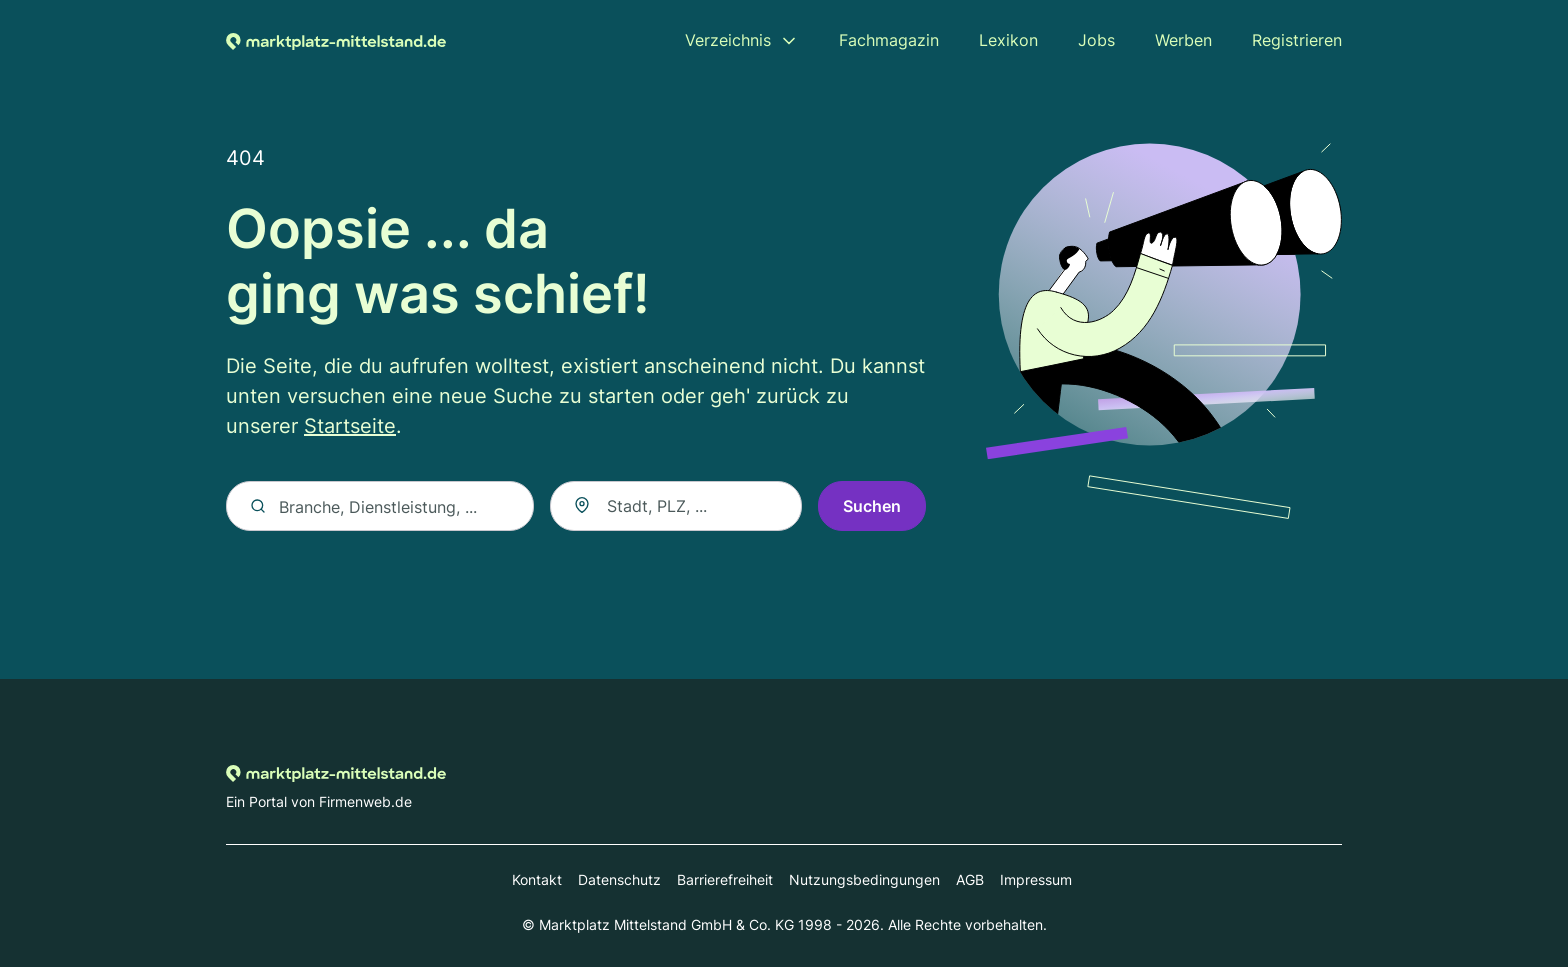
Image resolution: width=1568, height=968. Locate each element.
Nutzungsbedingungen (864, 880)
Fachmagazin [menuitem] (889, 40)
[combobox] (676, 507)
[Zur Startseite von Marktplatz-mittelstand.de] (336, 40)
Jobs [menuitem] (1096, 40)
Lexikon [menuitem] (1008, 40)
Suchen (872, 507)
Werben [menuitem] (1183, 40)
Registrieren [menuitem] (1297, 40)
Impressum (1036, 880)
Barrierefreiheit (725, 880)
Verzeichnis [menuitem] (728, 40)
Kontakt (537, 880)
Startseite (350, 427)
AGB (970, 880)
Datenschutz (619, 880)
